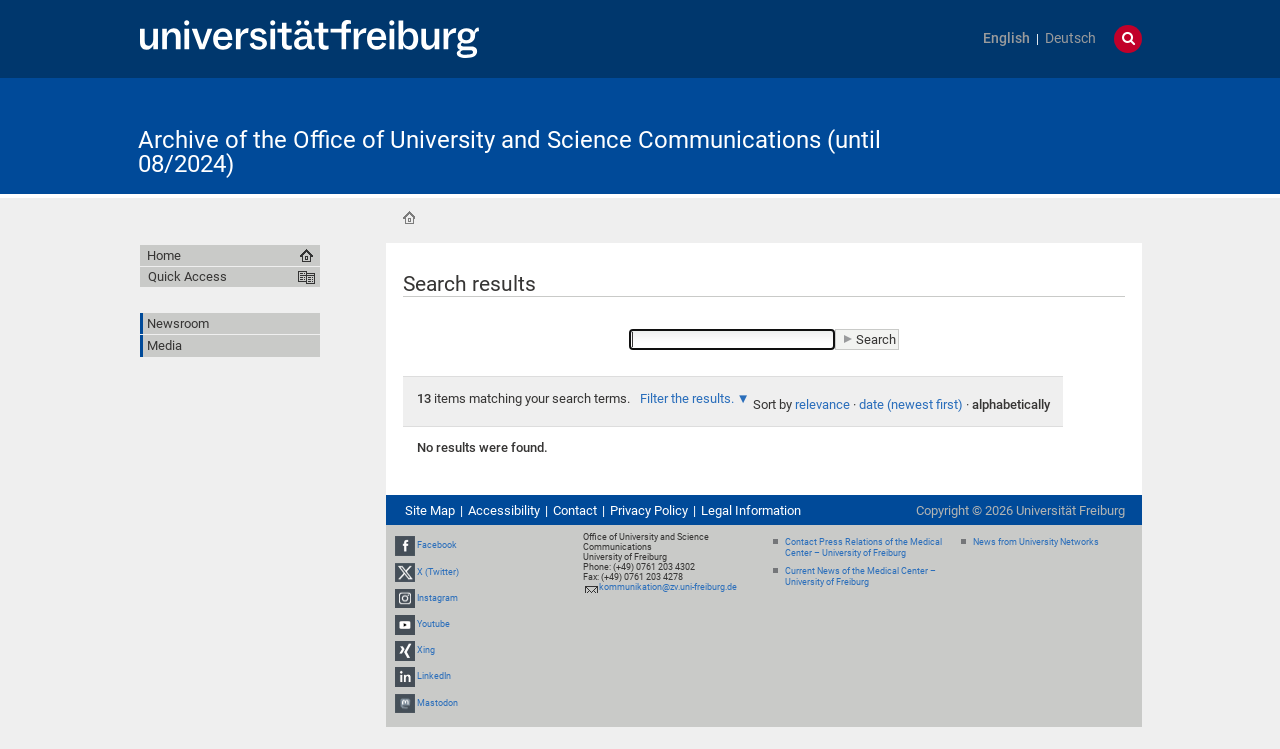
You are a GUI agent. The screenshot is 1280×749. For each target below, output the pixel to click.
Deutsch (1070, 38)
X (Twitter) (438, 572)
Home (409, 218)
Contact (575, 510)
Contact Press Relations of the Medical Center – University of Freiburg (863, 547)
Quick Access (187, 276)
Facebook (437, 545)
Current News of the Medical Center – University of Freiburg (860, 576)
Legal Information (751, 510)
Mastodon (437, 703)
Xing (426, 650)
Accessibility (504, 510)
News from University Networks (1036, 542)
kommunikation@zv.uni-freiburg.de (668, 587)
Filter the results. (688, 398)
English (1006, 38)
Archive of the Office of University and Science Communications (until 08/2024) (509, 152)
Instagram (437, 598)
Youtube (433, 624)
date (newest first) (911, 404)
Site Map (430, 510)
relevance (822, 404)
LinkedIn (434, 677)
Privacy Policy (649, 510)
